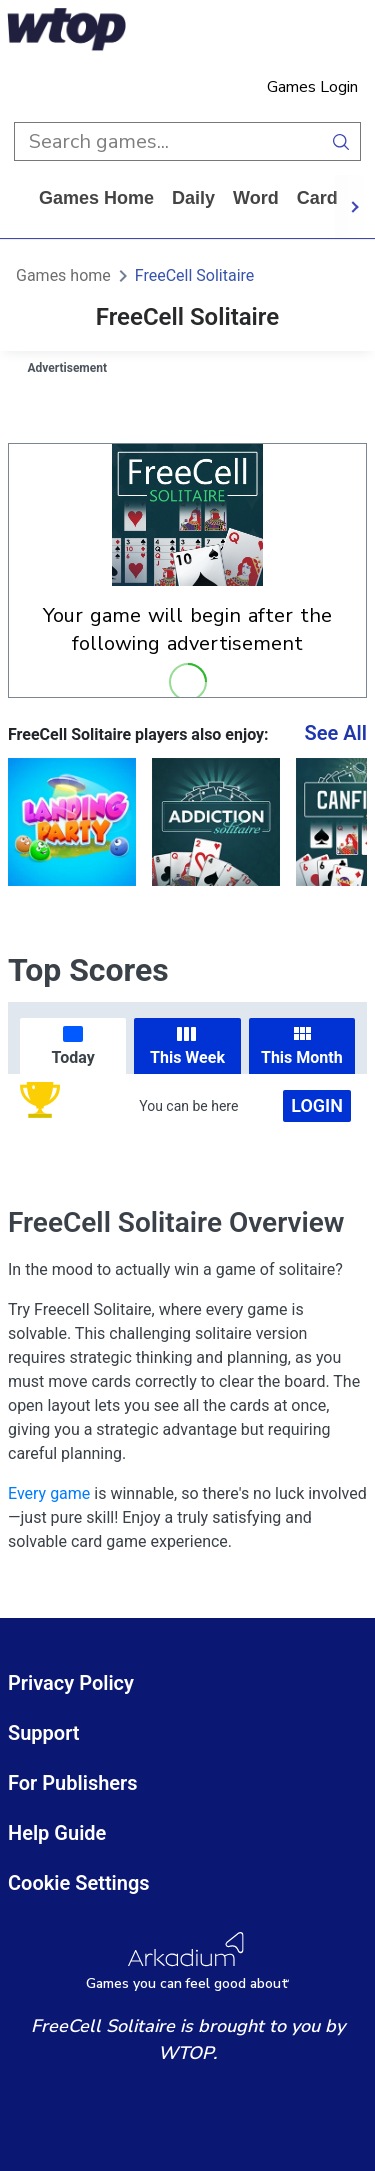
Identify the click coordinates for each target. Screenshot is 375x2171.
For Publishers (73, 1783)
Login (317, 1105)
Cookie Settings (79, 1883)
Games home (96, 198)
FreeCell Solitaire (195, 275)
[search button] (341, 141)
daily (193, 198)
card (317, 198)
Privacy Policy (71, 1683)
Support (44, 1733)
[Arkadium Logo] (187, 1961)
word (256, 198)
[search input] (168, 141)
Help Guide (57, 1833)
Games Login (312, 87)
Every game (49, 1493)
